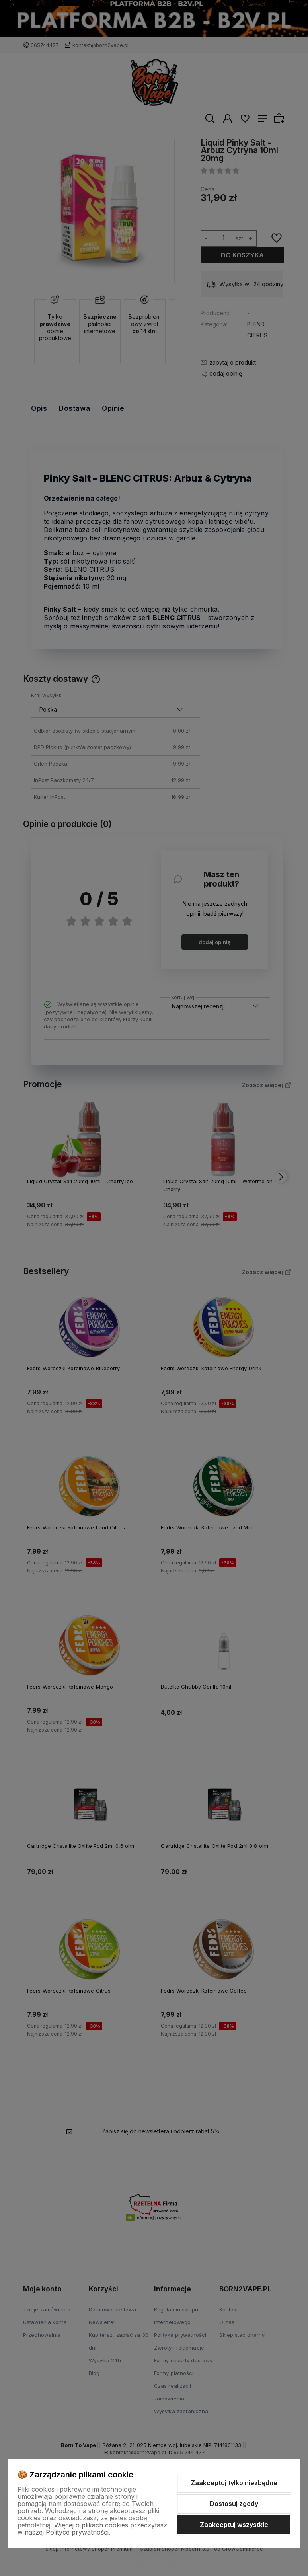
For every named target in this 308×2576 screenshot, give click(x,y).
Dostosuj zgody (234, 2504)
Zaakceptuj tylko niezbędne (234, 2483)
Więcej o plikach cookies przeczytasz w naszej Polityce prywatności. (92, 2528)
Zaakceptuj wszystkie (234, 2525)
